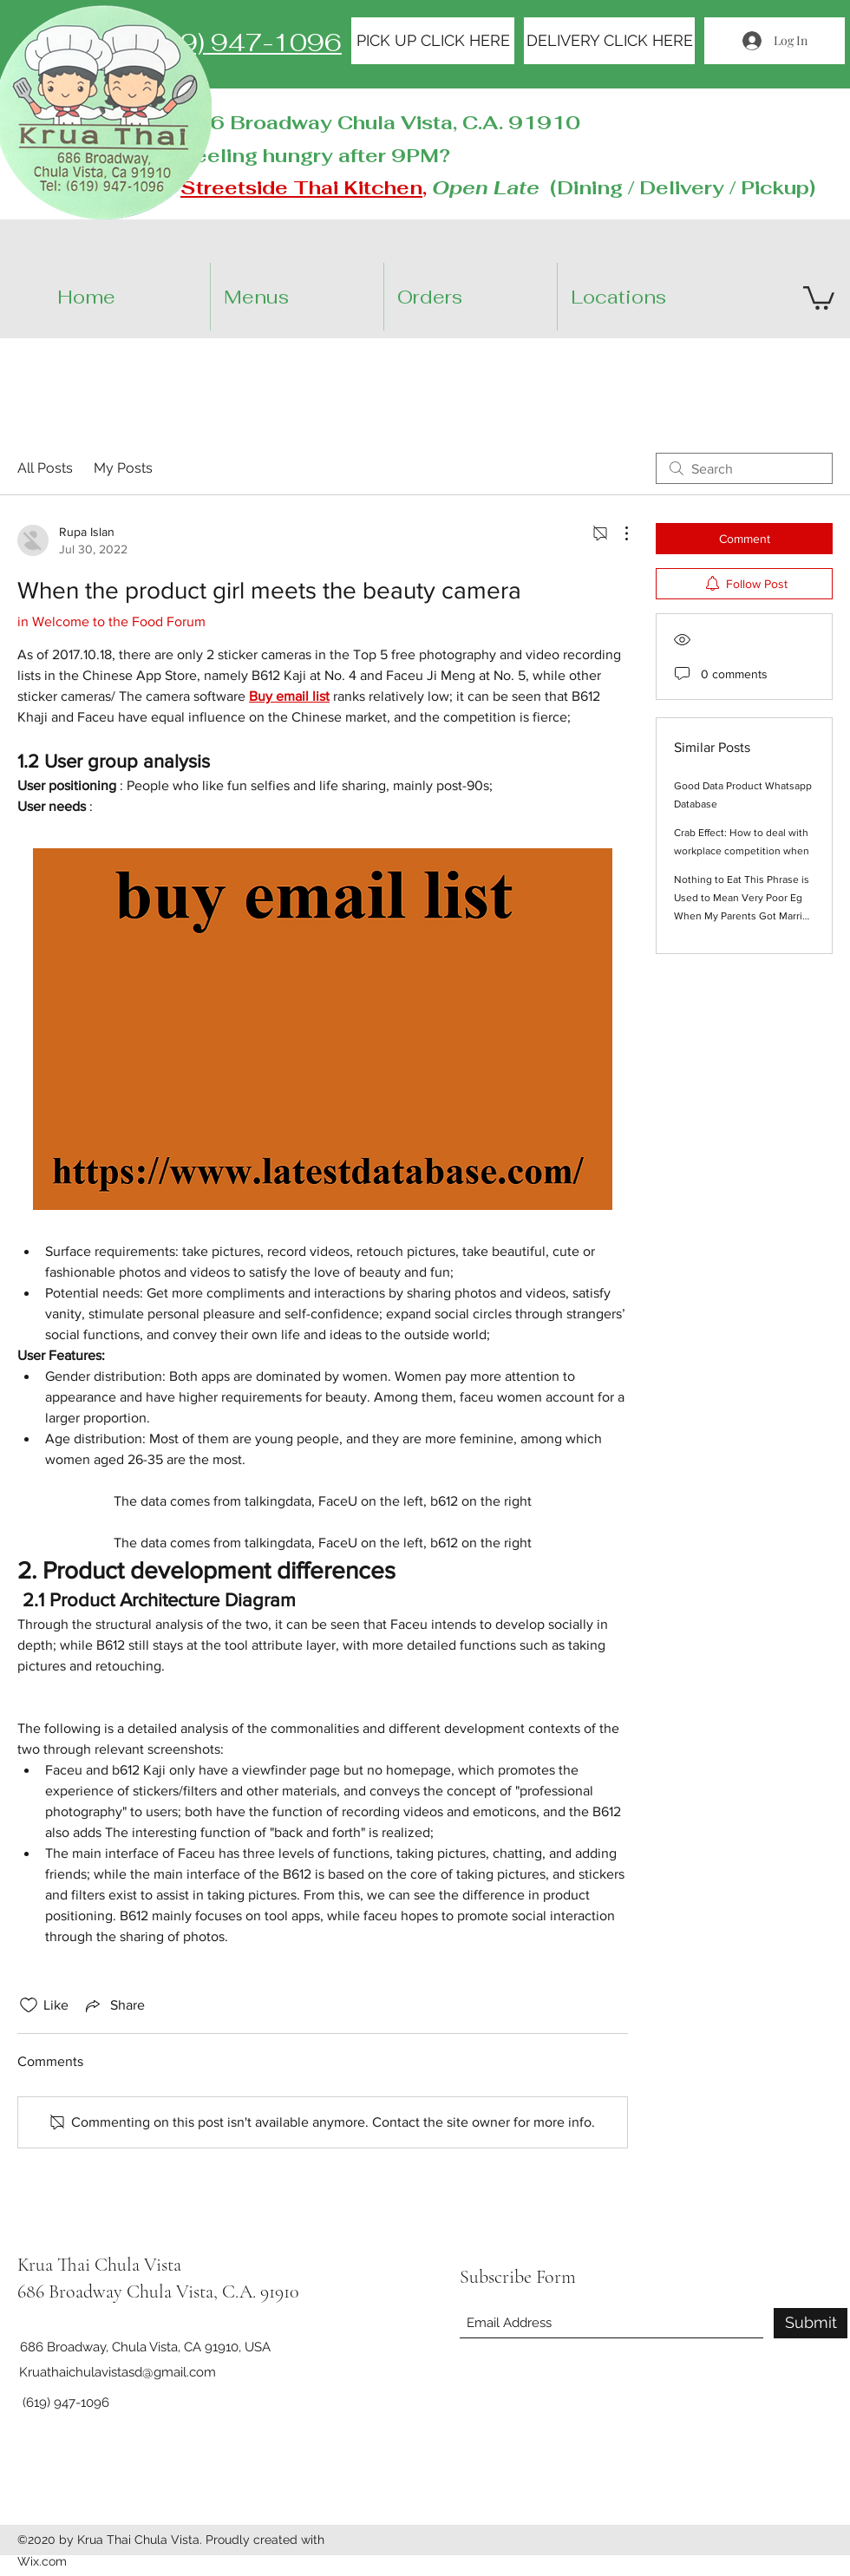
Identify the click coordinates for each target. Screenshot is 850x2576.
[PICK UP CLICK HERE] (432, 40)
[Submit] (810, 2323)
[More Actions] (617, 533)
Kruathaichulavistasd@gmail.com (117, 2372)
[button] (659, 296)
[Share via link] (113, 2005)
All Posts (45, 468)
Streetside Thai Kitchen (301, 187)
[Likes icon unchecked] (28, 2005)
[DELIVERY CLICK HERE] (609, 40)
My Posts (123, 468)
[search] (744, 468)
